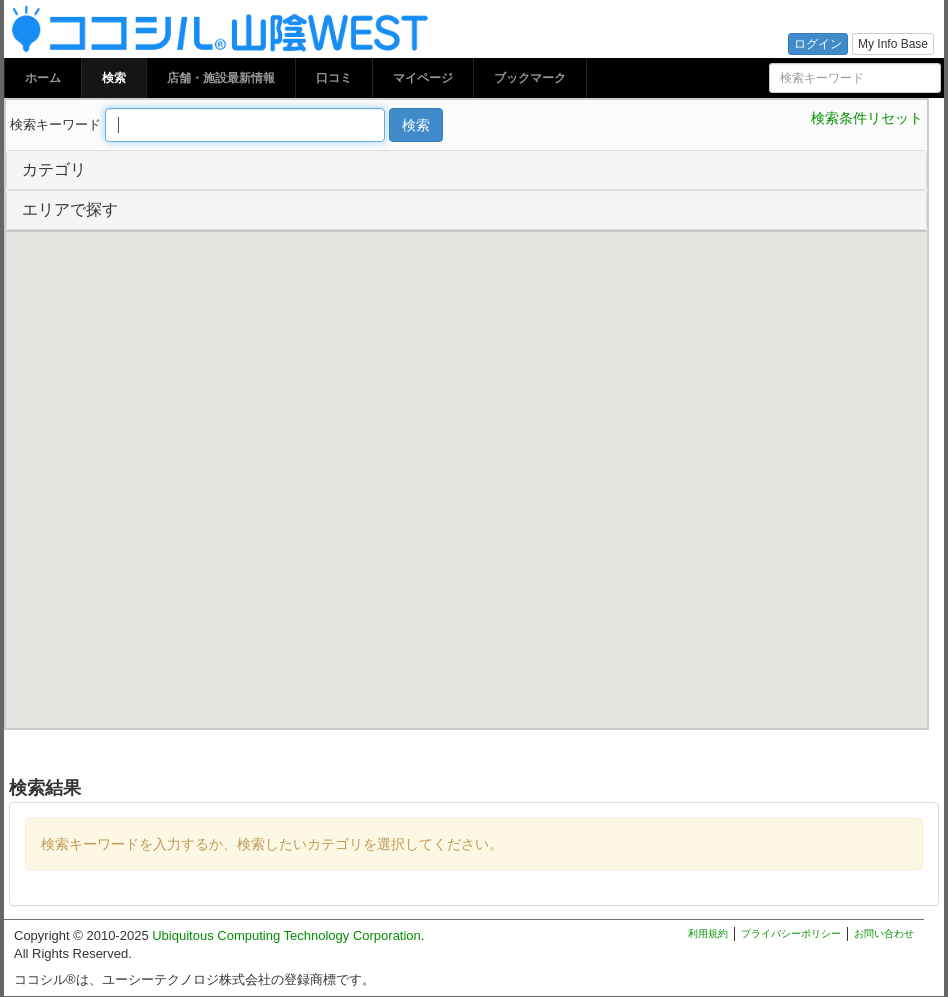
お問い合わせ (884, 933)
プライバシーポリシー (791, 933)
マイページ (423, 78)
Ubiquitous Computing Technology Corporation (286, 935)
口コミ (334, 78)
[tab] (466, 170)
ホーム (43, 78)
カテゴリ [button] (54, 169)
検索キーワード (55, 124)
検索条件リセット (867, 118)
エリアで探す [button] (70, 209)
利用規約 (708, 933)
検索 (114, 78)
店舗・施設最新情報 (221, 78)
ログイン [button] (818, 44)
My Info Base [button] (893, 44)
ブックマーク (530, 78)
